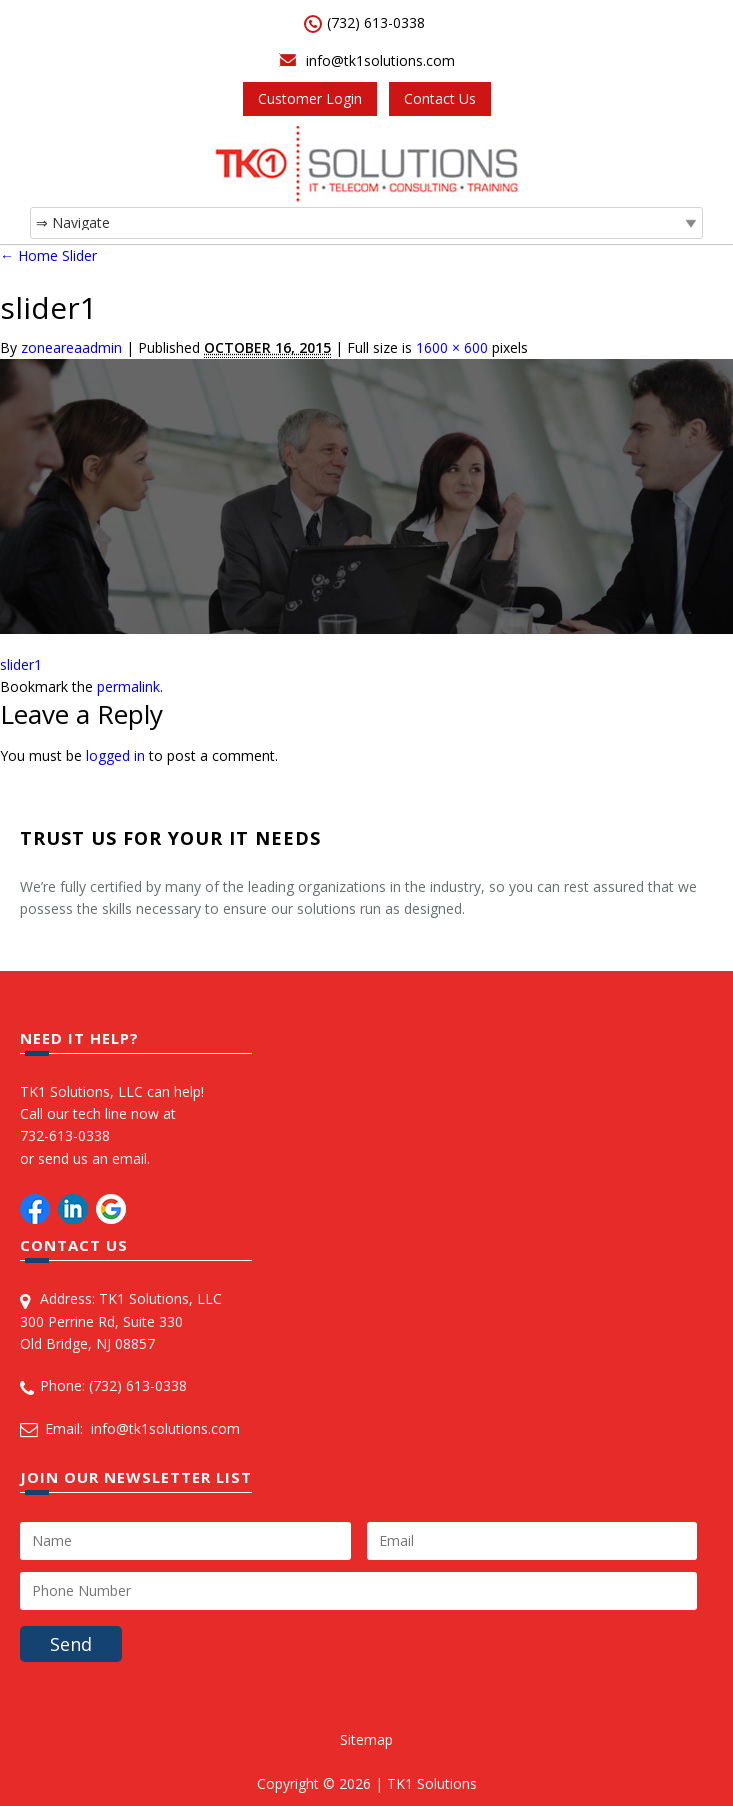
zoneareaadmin (71, 347)
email (129, 1158)
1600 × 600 (452, 347)
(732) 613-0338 (376, 22)
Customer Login (310, 98)
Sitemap (366, 1739)
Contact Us (440, 98)
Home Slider (48, 255)
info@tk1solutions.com (380, 60)
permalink (128, 686)
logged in (115, 755)
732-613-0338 (65, 1135)
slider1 (21, 664)
